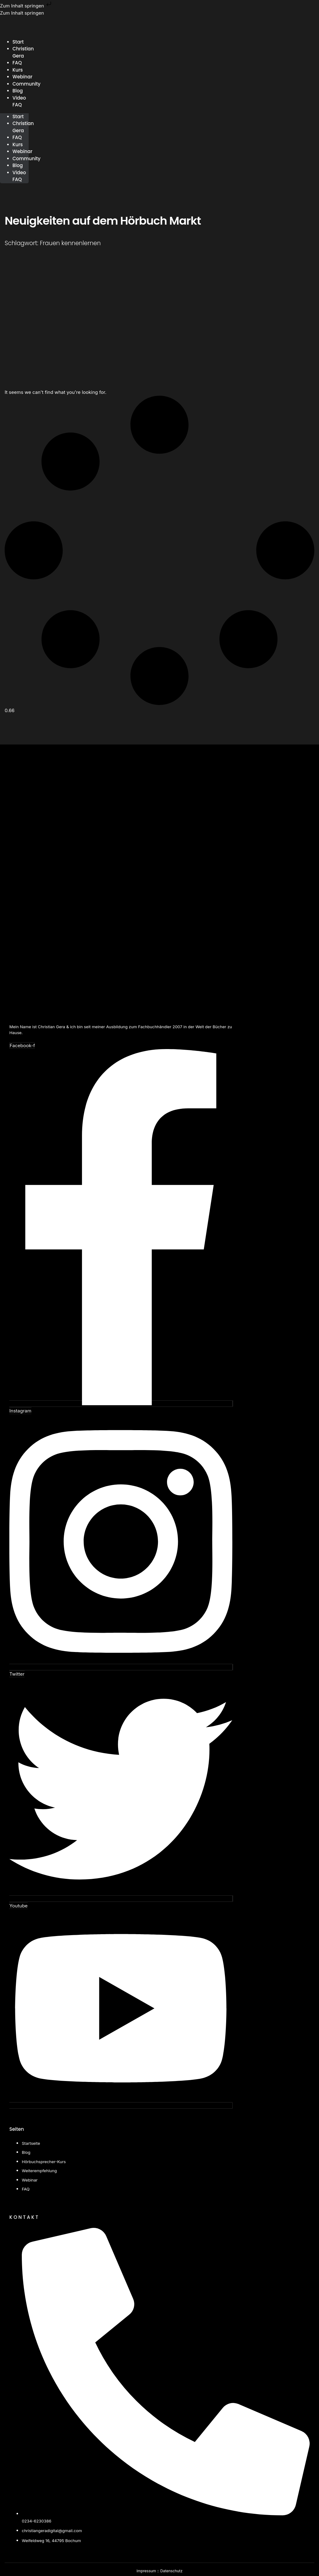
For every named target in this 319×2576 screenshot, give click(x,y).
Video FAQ (19, 101)
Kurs (17, 144)
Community (26, 84)
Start (18, 116)
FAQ (17, 137)
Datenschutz (171, 2571)
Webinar (22, 151)
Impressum (146, 2571)
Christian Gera (23, 52)
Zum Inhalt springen (26, 6)
